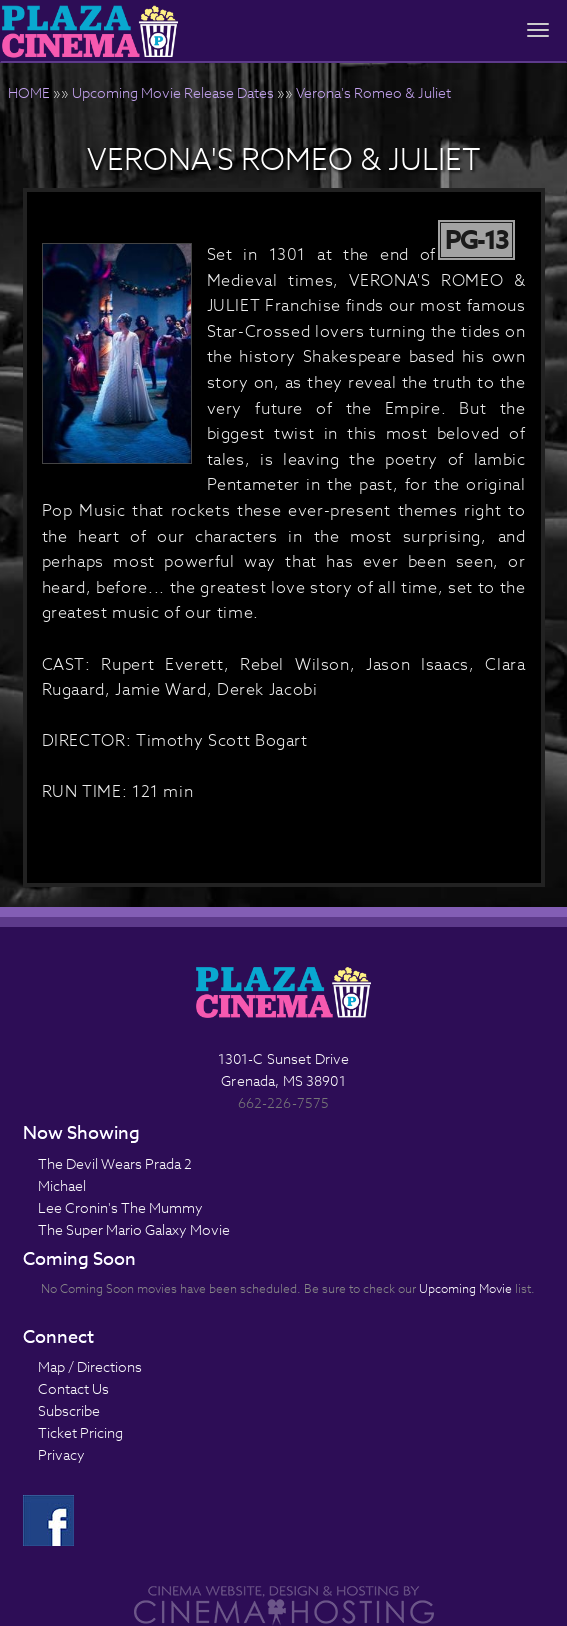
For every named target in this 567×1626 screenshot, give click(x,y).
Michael (62, 1185)
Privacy (61, 1454)
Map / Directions (90, 1366)
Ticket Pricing (80, 1432)
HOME (29, 92)
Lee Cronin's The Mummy (120, 1207)
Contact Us (73, 1388)
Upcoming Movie (465, 1288)
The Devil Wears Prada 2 (115, 1163)
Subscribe (69, 1410)
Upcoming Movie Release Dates (173, 92)
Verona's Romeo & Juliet (373, 92)
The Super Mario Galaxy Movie (134, 1229)
